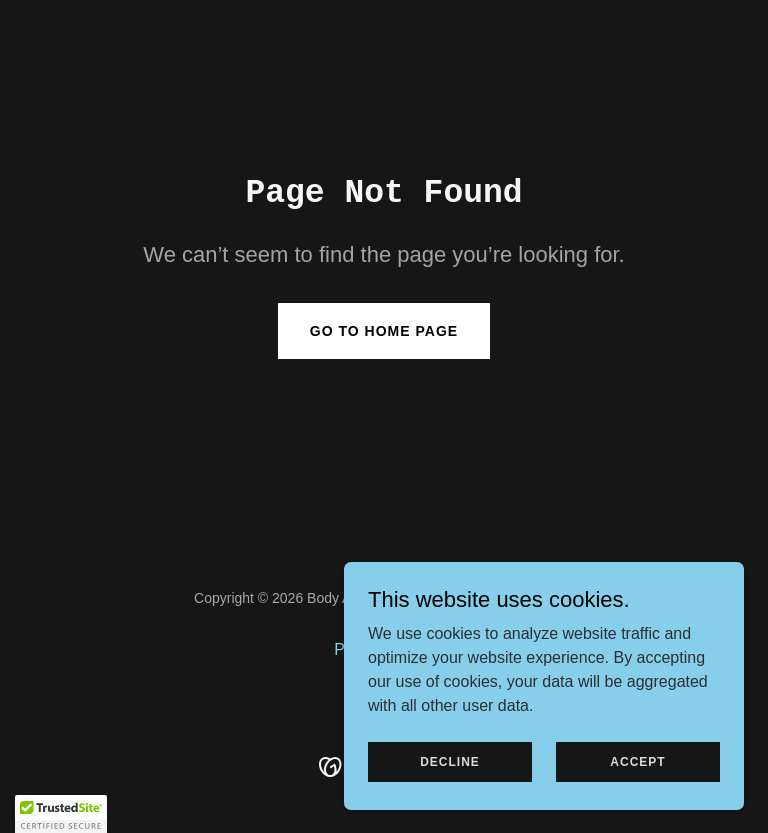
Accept (637, 761)
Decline (450, 761)
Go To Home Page (384, 331)
